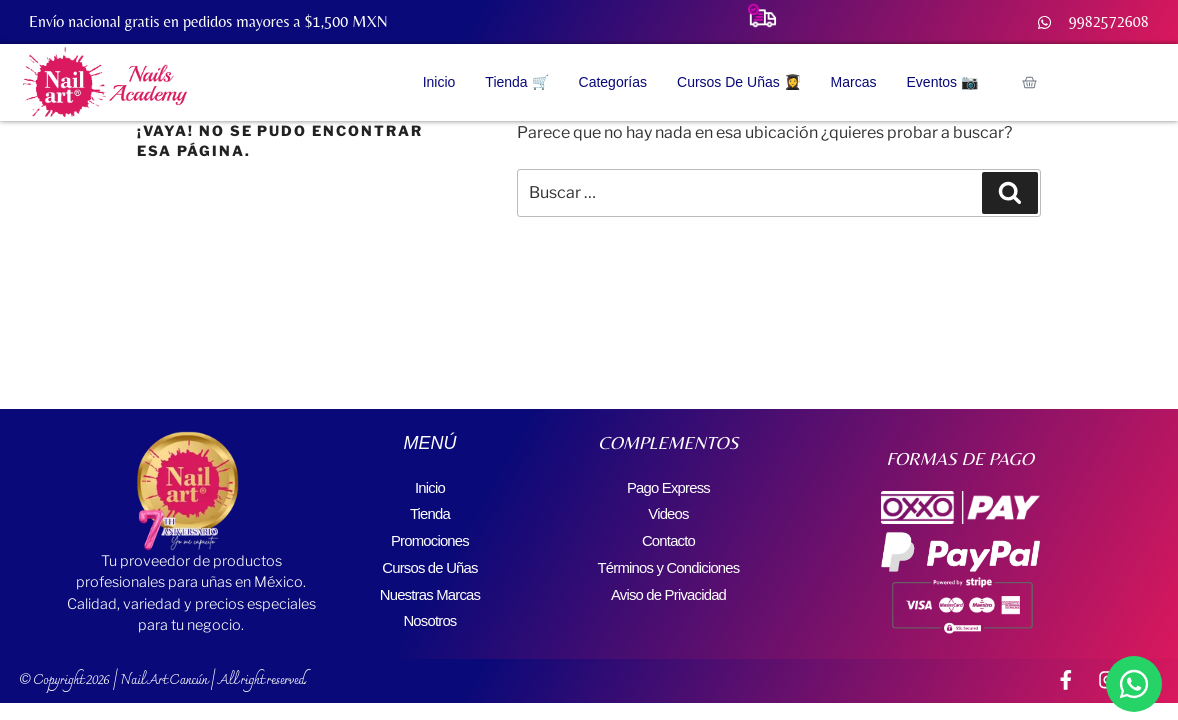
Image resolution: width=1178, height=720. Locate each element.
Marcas (854, 82)
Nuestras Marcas (429, 582)
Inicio (439, 82)
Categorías (613, 82)
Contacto (669, 534)
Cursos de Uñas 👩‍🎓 (739, 82)
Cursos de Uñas (430, 558)
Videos (669, 510)
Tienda (430, 510)
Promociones (430, 534)
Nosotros (430, 606)
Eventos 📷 (942, 82)
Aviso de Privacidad (668, 582)
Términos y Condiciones (668, 558)
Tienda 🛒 (516, 82)
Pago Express (668, 486)
